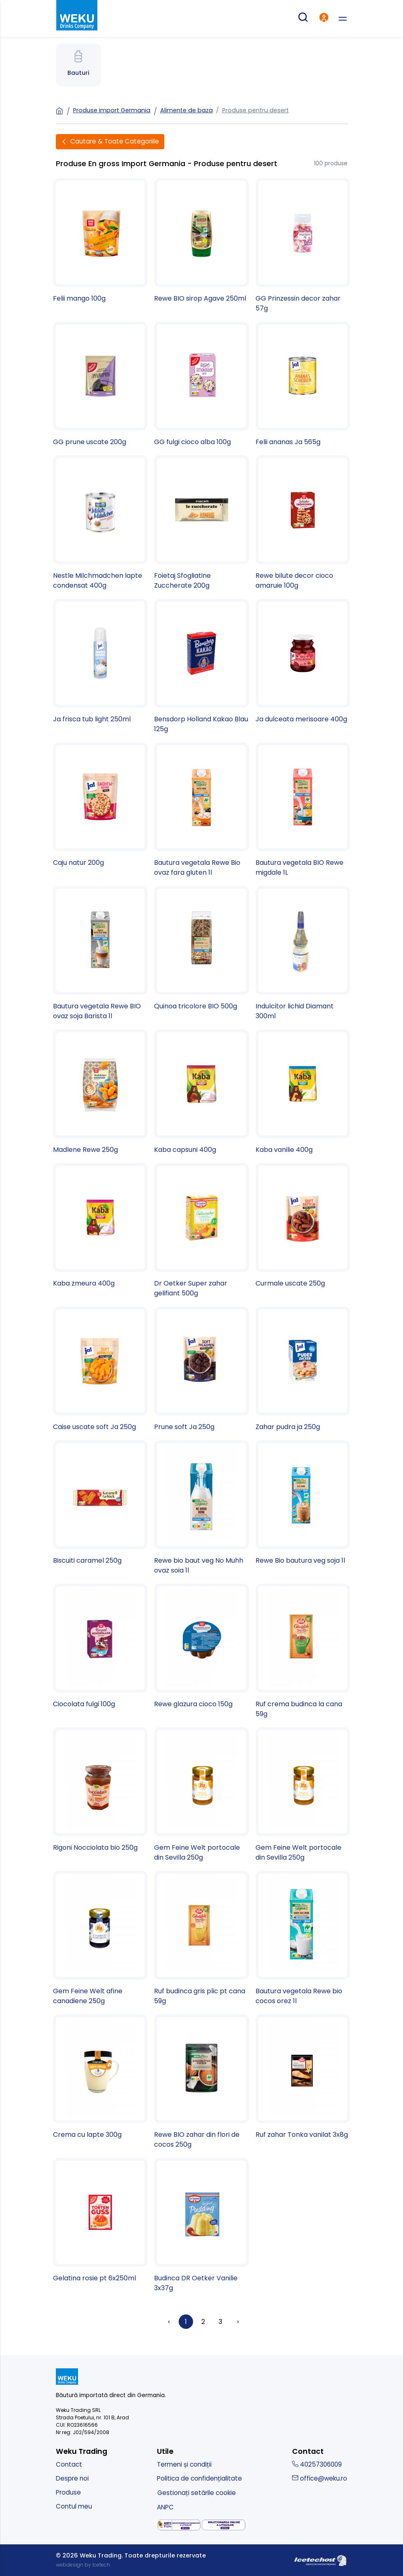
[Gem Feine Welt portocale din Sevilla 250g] (201, 1795)
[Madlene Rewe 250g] (100, 1092)
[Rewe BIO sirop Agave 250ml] (201, 240)
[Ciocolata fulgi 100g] (100, 1646)
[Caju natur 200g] (100, 805)
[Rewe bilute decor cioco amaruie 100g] (303, 523)
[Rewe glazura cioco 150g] (201, 1646)
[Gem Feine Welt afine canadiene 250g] (100, 1938)
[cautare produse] (303, 18)
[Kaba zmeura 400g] (100, 1225)
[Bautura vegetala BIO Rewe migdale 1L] (303, 810)
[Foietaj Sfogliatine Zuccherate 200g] (201, 523)
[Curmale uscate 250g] (303, 1225)
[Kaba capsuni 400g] (201, 1092)
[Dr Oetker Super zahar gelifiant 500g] (201, 1230)
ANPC (165, 2507)
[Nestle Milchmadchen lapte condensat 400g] (100, 523)
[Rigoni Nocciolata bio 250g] (100, 1790)
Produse (68, 2492)
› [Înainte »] (238, 2321)
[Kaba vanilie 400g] (303, 1092)
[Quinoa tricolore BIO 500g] (201, 948)
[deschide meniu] (342, 18)
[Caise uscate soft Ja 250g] (100, 1369)
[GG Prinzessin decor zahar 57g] (303, 245)
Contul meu (74, 2506)
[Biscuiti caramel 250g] (100, 1503)
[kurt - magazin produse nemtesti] (77, 16)
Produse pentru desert (255, 110)
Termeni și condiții (184, 2464)
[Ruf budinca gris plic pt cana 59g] (201, 1938)
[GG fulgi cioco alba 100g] (201, 384)
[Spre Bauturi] (78, 65)
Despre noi (72, 2478)
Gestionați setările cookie (196, 2492)
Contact (69, 2464)
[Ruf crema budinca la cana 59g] (303, 1651)
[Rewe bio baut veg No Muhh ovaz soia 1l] (201, 1507)
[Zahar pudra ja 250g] (303, 1369)
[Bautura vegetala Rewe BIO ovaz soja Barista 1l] (100, 953)
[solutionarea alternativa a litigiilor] (179, 2525)
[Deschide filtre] (110, 141)
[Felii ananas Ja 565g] (303, 384)
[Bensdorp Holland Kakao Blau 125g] (201, 666)
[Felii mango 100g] (100, 240)
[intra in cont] (323, 18)
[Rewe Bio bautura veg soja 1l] (303, 1503)
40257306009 (317, 2464)
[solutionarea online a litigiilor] (223, 2525)
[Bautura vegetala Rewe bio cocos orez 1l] (303, 1938)
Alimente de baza (186, 110)
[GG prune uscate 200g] (100, 384)
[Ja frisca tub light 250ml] (100, 661)
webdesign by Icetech (83, 2564)
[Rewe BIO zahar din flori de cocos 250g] (201, 2082)
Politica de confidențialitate (199, 2478)
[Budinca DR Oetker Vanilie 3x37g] (201, 2225)
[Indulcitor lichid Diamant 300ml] (303, 953)
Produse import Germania (111, 110)
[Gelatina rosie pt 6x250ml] (100, 2220)
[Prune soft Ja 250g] (201, 1369)
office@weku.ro (319, 2478)
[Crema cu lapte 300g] (100, 2077)
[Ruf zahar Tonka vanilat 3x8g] (303, 2077)
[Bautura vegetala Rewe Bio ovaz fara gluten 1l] (201, 810)
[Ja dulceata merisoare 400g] (303, 661)
